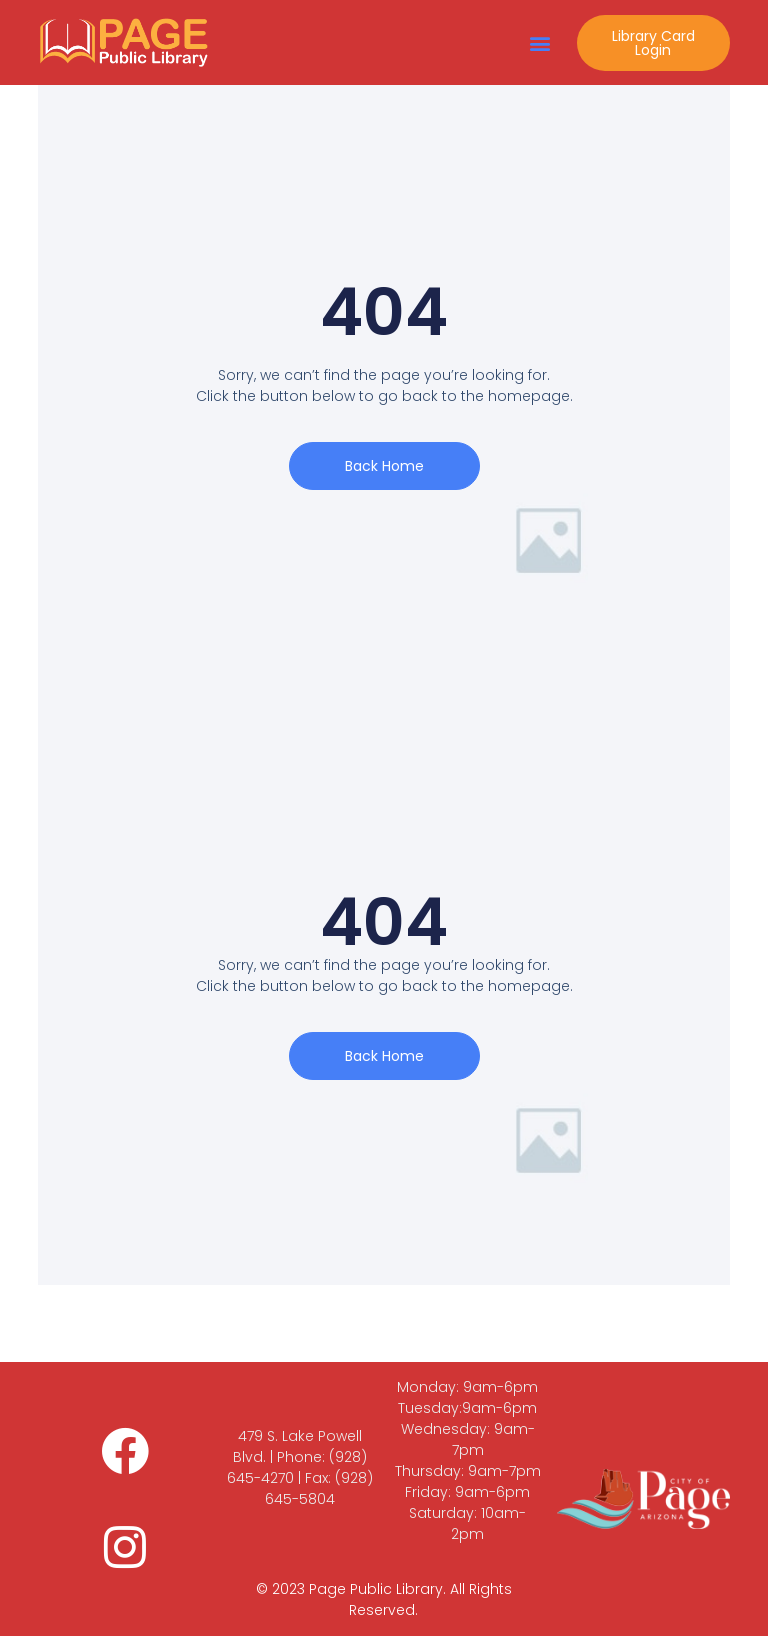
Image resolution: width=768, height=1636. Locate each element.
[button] (540, 42)
